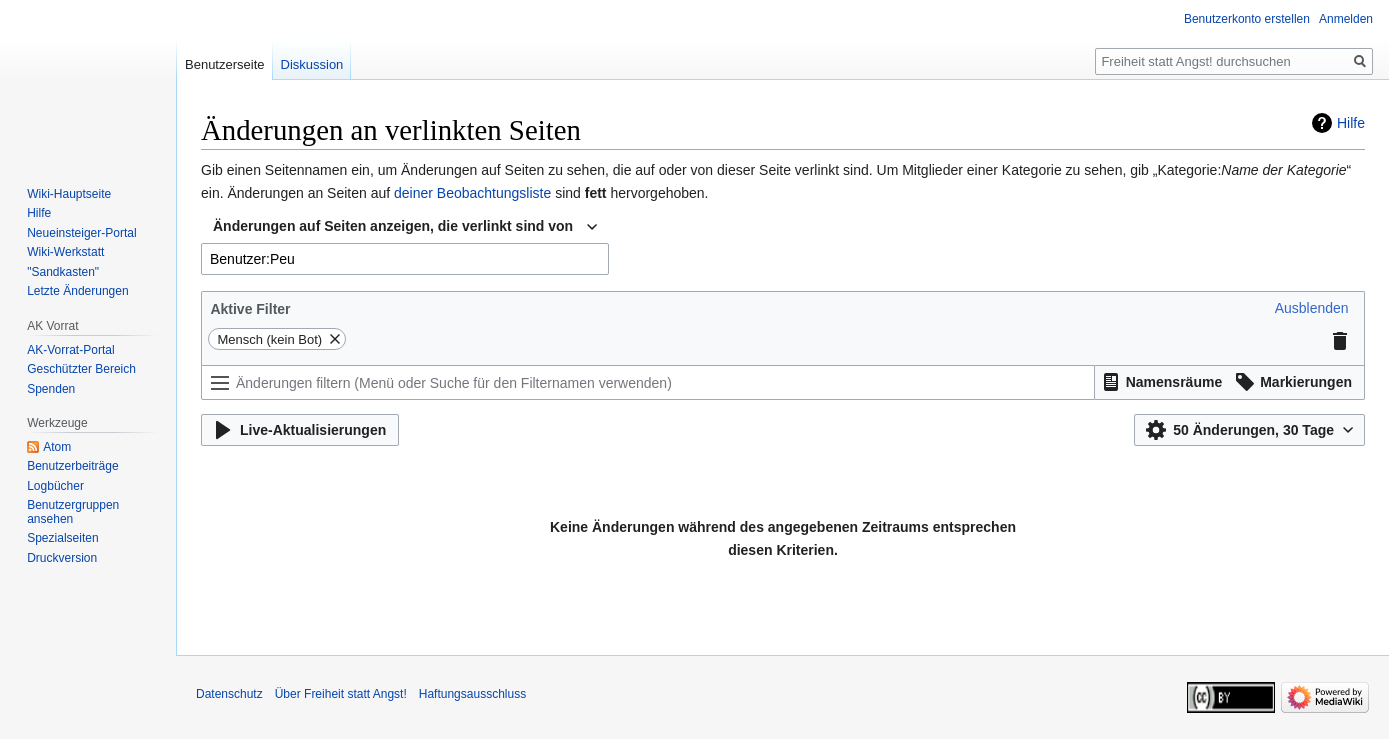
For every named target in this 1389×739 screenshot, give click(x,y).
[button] (1312, 308)
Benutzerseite (225, 64)
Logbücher (55, 486)
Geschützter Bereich (81, 369)
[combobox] (405, 227)
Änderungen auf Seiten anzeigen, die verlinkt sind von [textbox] (393, 226)
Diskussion (312, 64)
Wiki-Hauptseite (69, 194)
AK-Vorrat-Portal (70, 350)
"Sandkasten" (63, 272)
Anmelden (1346, 19)
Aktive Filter (250, 309)
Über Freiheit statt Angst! (341, 694)
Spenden (51, 389)
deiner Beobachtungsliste (472, 193)
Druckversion (62, 558)
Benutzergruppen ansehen (73, 512)
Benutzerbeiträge (72, 466)
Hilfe (1351, 123)
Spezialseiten (62, 538)
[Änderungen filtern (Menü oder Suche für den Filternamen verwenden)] (648, 382)
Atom (57, 447)
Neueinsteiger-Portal (81, 233)
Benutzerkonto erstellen (1247, 19)
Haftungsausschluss (472, 694)
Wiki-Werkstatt (65, 252)
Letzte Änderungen (77, 291)
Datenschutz (229, 694)
